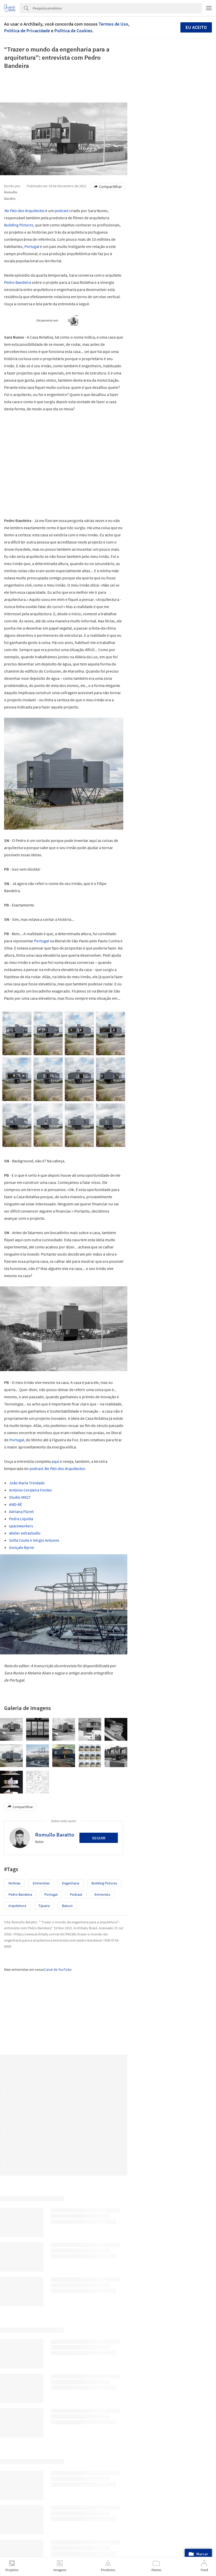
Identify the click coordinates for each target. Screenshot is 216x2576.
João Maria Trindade (27, 1482)
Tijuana (44, 1905)
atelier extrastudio (24, 1533)
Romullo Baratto (54, 1834)
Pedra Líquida (21, 1518)
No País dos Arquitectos (24, 210)
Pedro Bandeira (18, 282)
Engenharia (70, 1883)
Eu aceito (196, 27)
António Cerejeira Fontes (30, 1490)
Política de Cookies (73, 31)
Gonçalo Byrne (21, 1547)
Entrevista (102, 1894)
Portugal (31, 246)
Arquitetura (17, 1905)
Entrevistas (41, 1883)
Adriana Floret (21, 1511)
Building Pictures (18, 224)
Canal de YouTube (57, 1969)
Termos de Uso (113, 24)
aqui (55, 1461)
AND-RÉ (15, 1504)
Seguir (99, 1837)
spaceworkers (21, 1525)
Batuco (67, 1905)
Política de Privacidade (27, 31)
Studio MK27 (20, 1497)
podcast (61, 210)
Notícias (14, 1883)
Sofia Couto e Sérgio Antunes (34, 1540)
